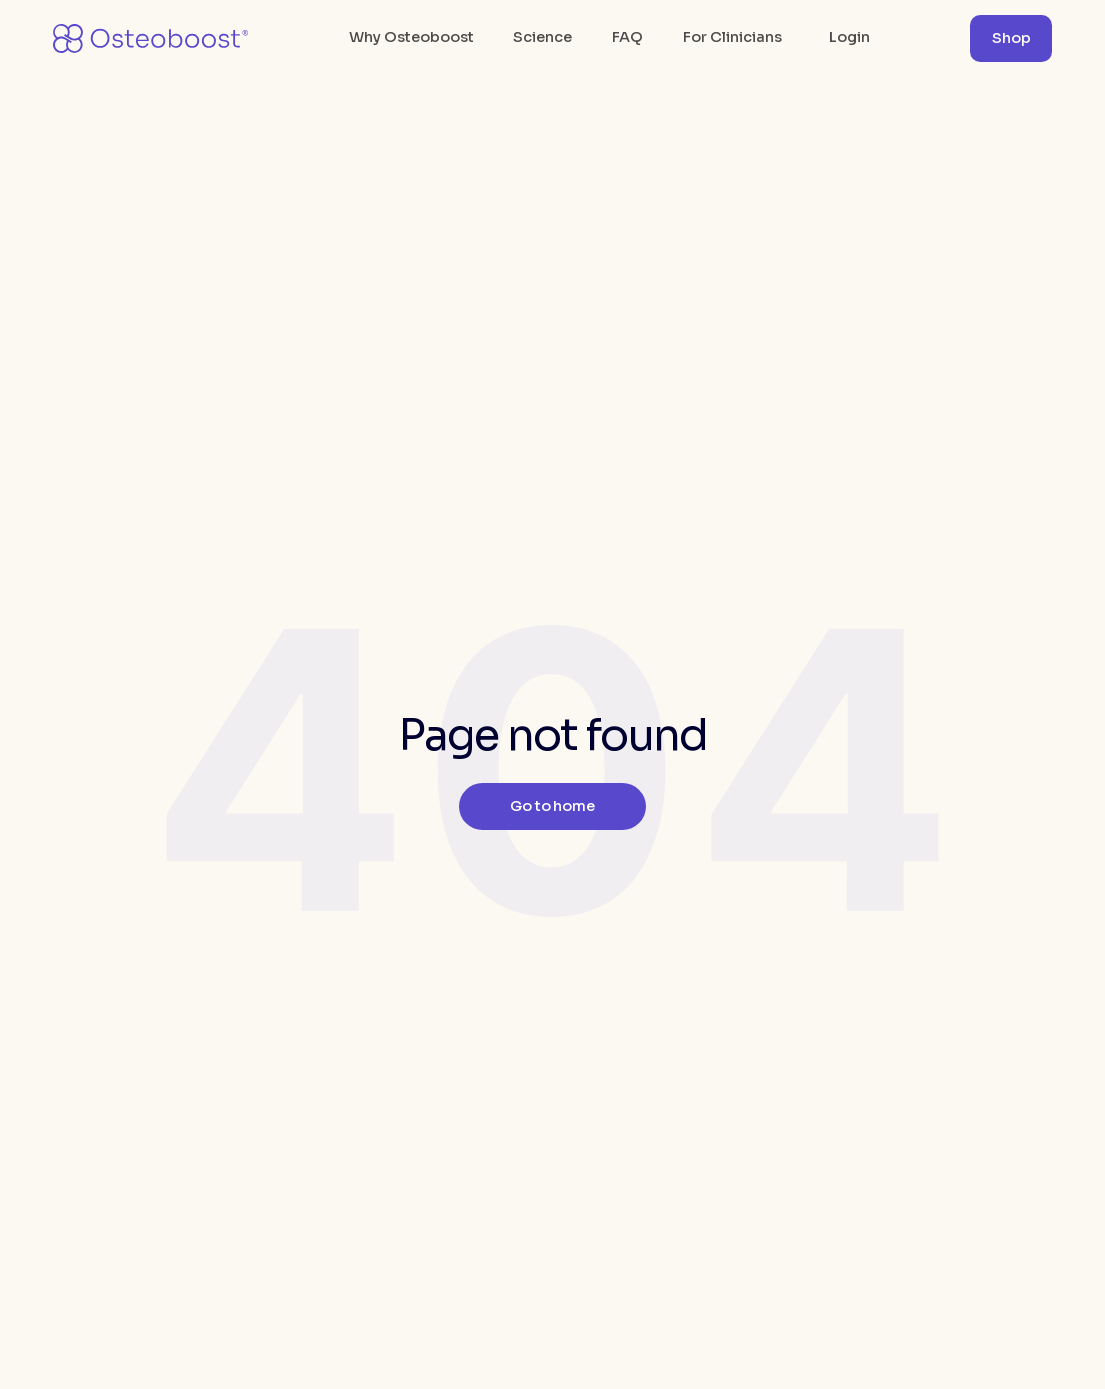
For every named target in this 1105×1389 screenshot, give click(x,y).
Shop (1011, 38)
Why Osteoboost (411, 37)
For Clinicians (732, 37)
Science (542, 37)
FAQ (627, 37)
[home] (151, 38)
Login (849, 37)
